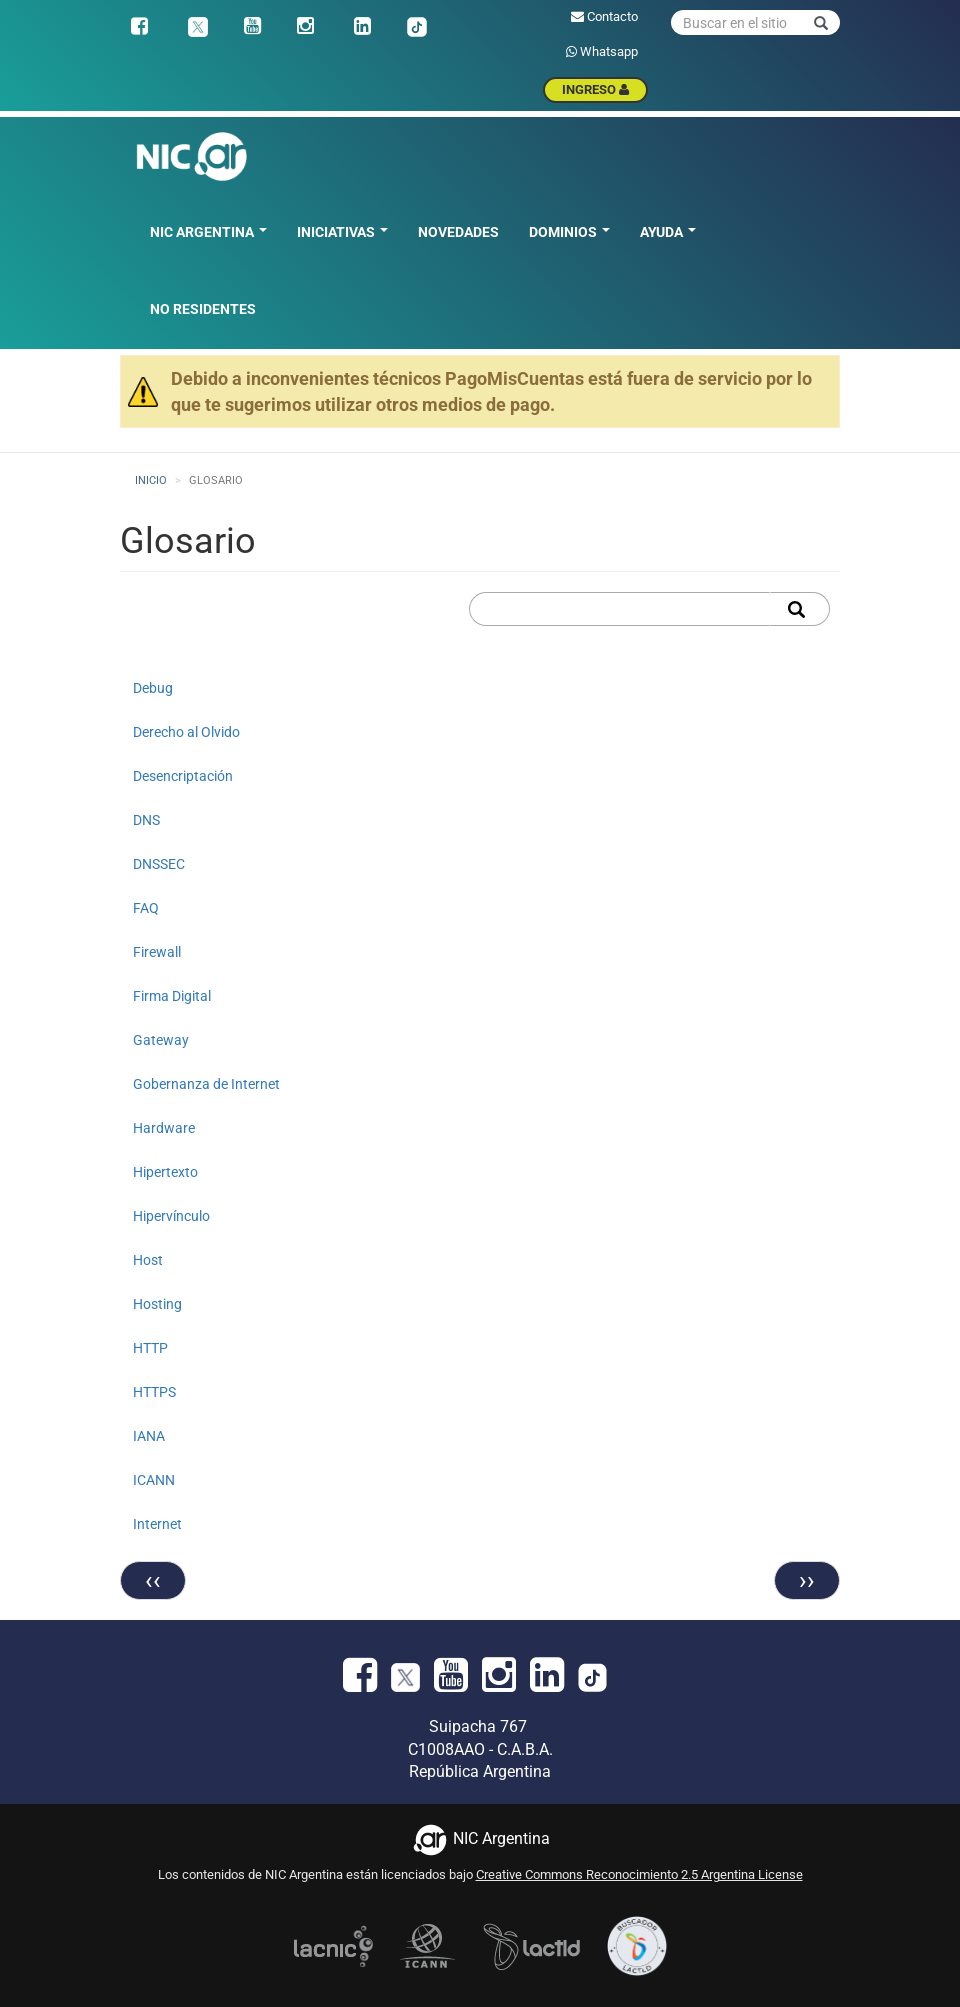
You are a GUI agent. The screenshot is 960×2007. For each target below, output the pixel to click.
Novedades (458, 232)
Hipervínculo (171, 1216)
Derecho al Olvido (186, 732)
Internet (157, 1524)
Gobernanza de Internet (206, 1084)
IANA (149, 1436)
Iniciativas (342, 232)
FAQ (146, 908)
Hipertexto (165, 1172)
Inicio (151, 480)
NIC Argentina (208, 232)
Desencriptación (183, 776)
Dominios (569, 232)
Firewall (157, 952)
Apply (799, 609)
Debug (153, 688)
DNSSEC (159, 864)
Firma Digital (172, 996)
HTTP (150, 1348)
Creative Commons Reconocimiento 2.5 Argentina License (639, 1874)
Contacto (604, 16)
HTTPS (154, 1392)
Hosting (157, 1304)
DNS (146, 820)
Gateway (161, 1040)
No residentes (203, 309)
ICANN (154, 1480)
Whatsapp (602, 51)
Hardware (164, 1128)
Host (148, 1260)
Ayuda (668, 232)
